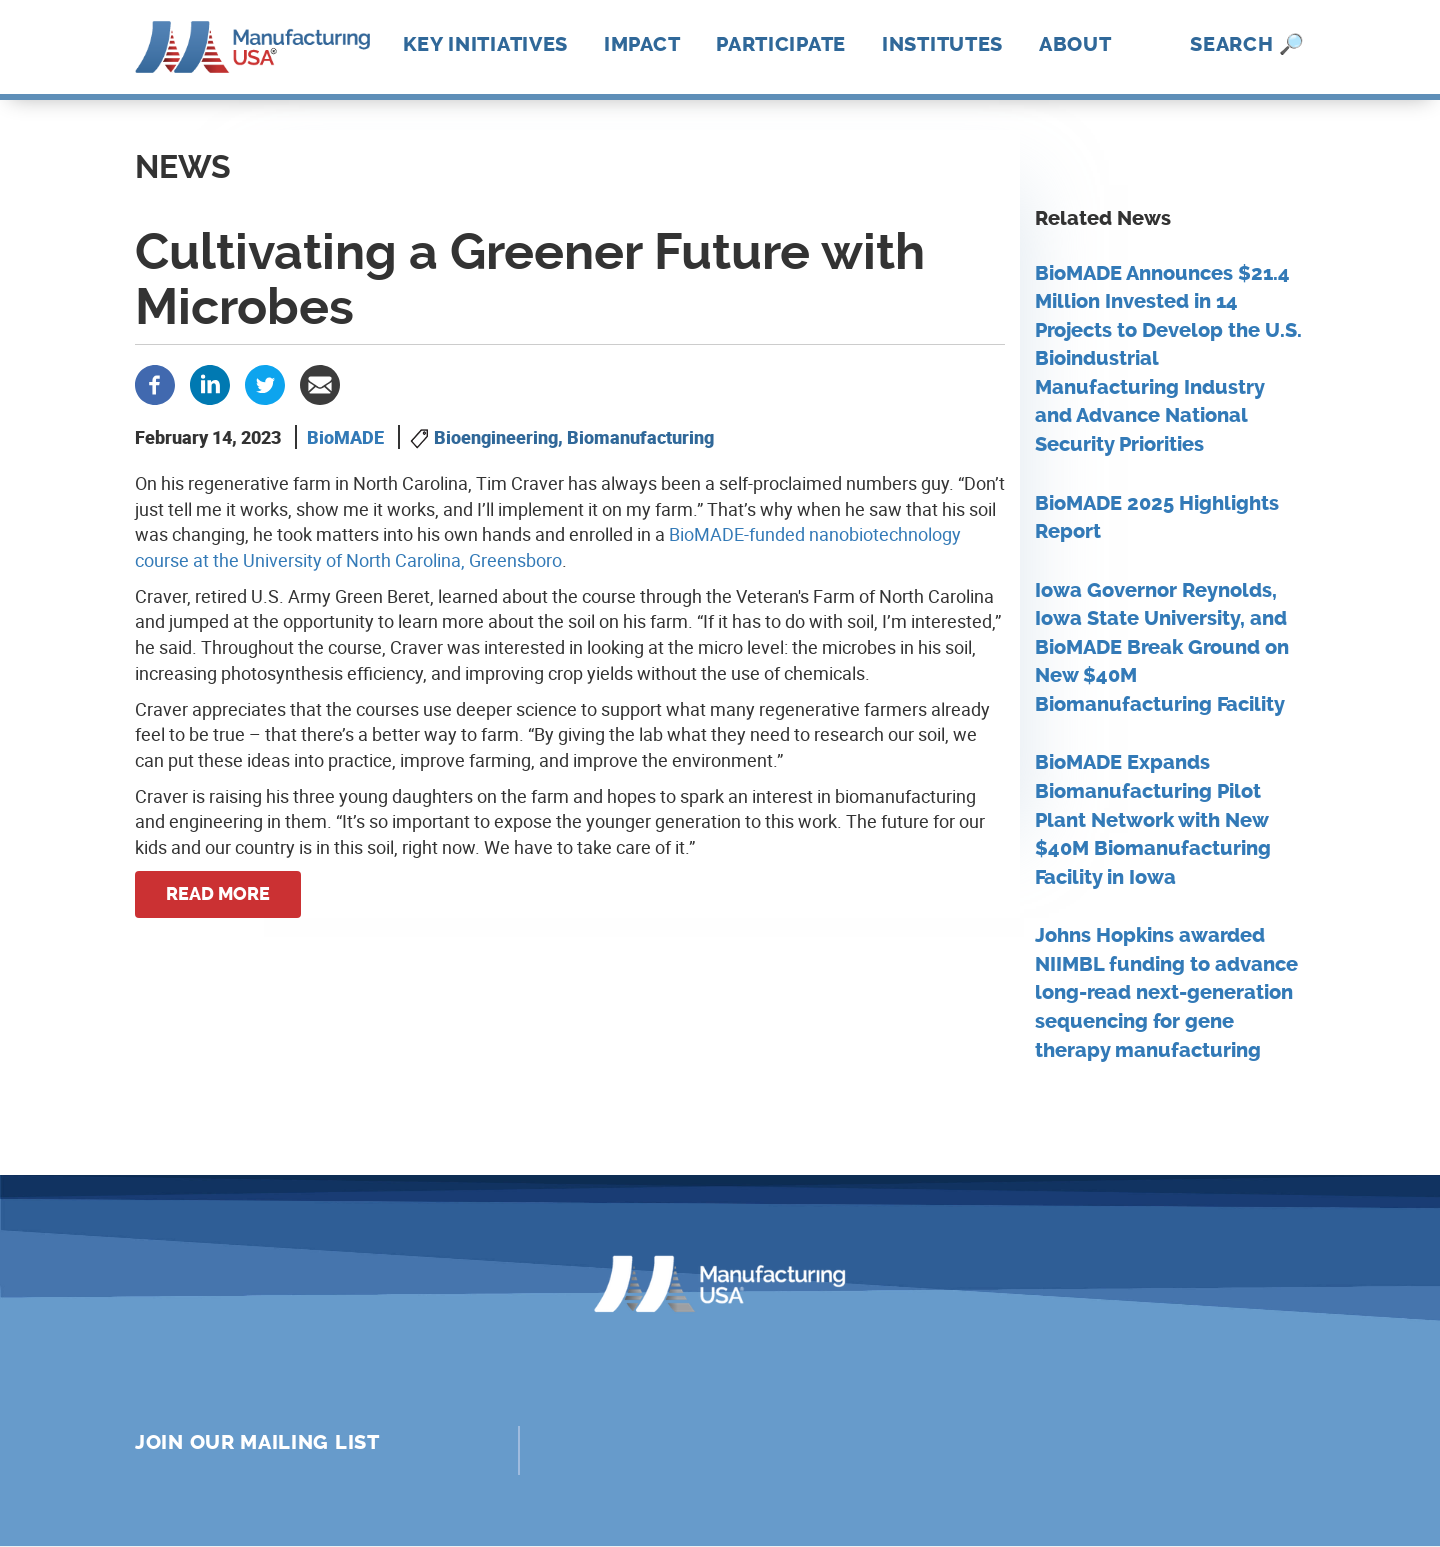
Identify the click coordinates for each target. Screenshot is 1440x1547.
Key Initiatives (486, 44)
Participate (781, 44)
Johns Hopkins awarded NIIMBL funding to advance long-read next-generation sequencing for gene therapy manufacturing (1166, 992)
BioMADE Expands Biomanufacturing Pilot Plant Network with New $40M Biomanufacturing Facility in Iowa (1153, 819)
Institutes (942, 44)
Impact (642, 44)
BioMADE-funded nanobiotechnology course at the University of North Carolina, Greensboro (548, 547)
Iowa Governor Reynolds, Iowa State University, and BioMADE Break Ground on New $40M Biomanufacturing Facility (1162, 647)
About (1075, 44)
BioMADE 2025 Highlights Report (1157, 518)
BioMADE (345, 437)
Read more (218, 894)
